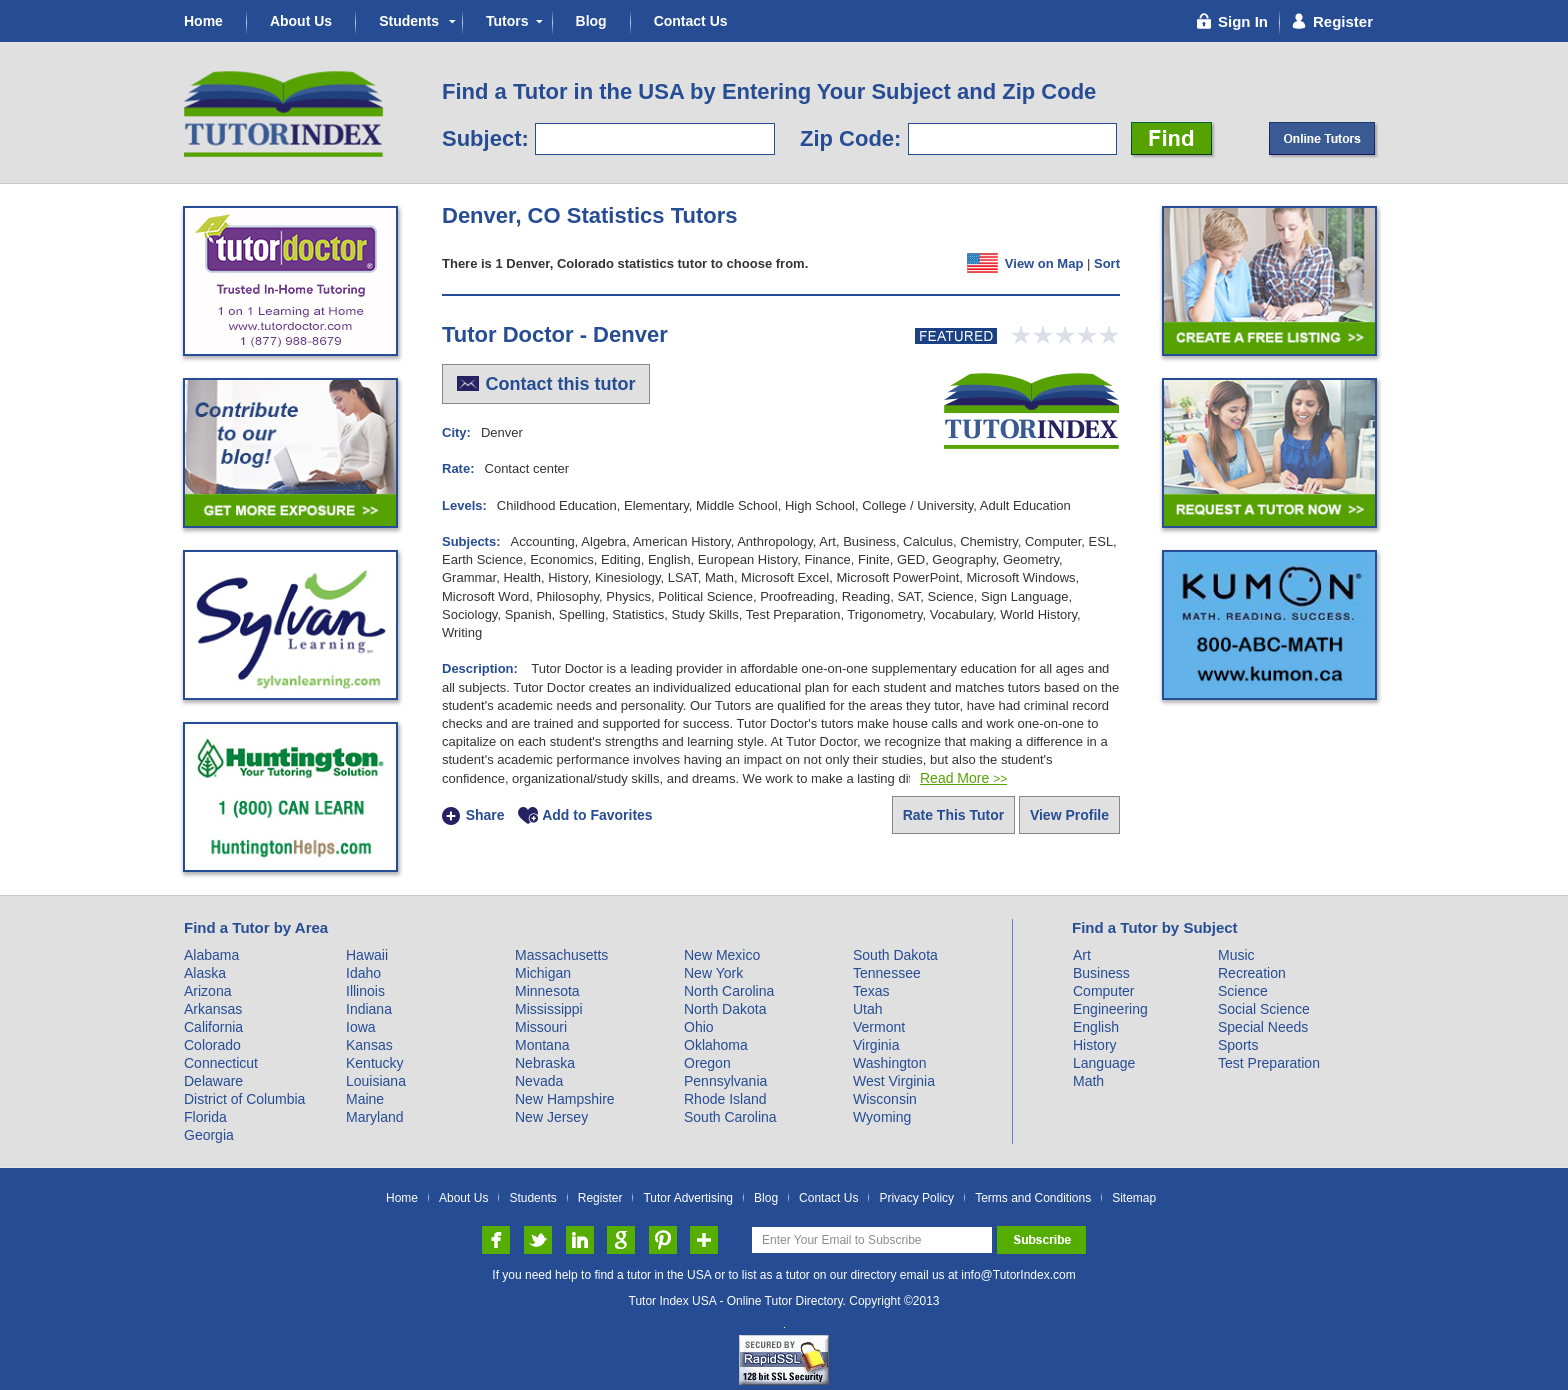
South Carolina (730, 1117)
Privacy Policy (916, 1198)
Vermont (879, 1027)
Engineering (1110, 1009)
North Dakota (725, 1009)
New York (713, 973)
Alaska (205, 973)
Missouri (541, 1027)
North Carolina (729, 991)
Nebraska (545, 1063)
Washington (889, 1063)
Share (485, 816)
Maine (365, 1099)
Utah (868, 1009)
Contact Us (691, 21)
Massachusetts (561, 955)
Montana (542, 1045)
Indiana (369, 1009)
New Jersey (551, 1117)
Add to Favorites (597, 816)
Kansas (369, 1045)
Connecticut (221, 1063)
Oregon (707, 1063)
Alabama (211, 955)
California (213, 1027)
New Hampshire (565, 1099)
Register (600, 1198)
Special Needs (1263, 1027)
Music (1236, 955)
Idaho (363, 973)
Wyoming (882, 1117)
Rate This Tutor (954, 815)
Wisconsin (885, 1099)
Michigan (543, 973)
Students (409, 21)
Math (1088, 1081)
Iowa (361, 1027)
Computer (1103, 991)
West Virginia (894, 1081)
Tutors (507, 21)
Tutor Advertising (688, 1198)
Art (1082, 955)
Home (203, 21)
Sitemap (1134, 1198)
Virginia (876, 1045)
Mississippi (549, 1009)
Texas (871, 991)
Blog (591, 21)
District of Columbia (244, 1099)
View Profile (1069, 815)
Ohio (699, 1027)
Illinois (365, 991)
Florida (205, 1117)
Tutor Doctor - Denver (555, 334)
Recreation (1252, 973)
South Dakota (895, 955)
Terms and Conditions (1033, 1198)
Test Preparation (1269, 1063)
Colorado (212, 1045)
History (1095, 1045)
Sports (1238, 1045)
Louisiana (376, 1081)
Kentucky (375, 1063)
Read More (963, 778)
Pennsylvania (725, 1081)
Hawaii (367, 955)
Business (1101, 973)
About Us (301, 21)
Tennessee (887, 973)
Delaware (213, 1081)
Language (1104, 1063)
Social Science (1264, 1009)
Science (1243, 991)
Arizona (207, 991)
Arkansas (213, 1009)
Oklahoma (716, 1045)
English (1096, 1027)
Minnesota (547, 991)
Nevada (539, 1081)
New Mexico (722, 955)
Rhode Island (725, 1099)
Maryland (375, 1117)
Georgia (209, 1135)
